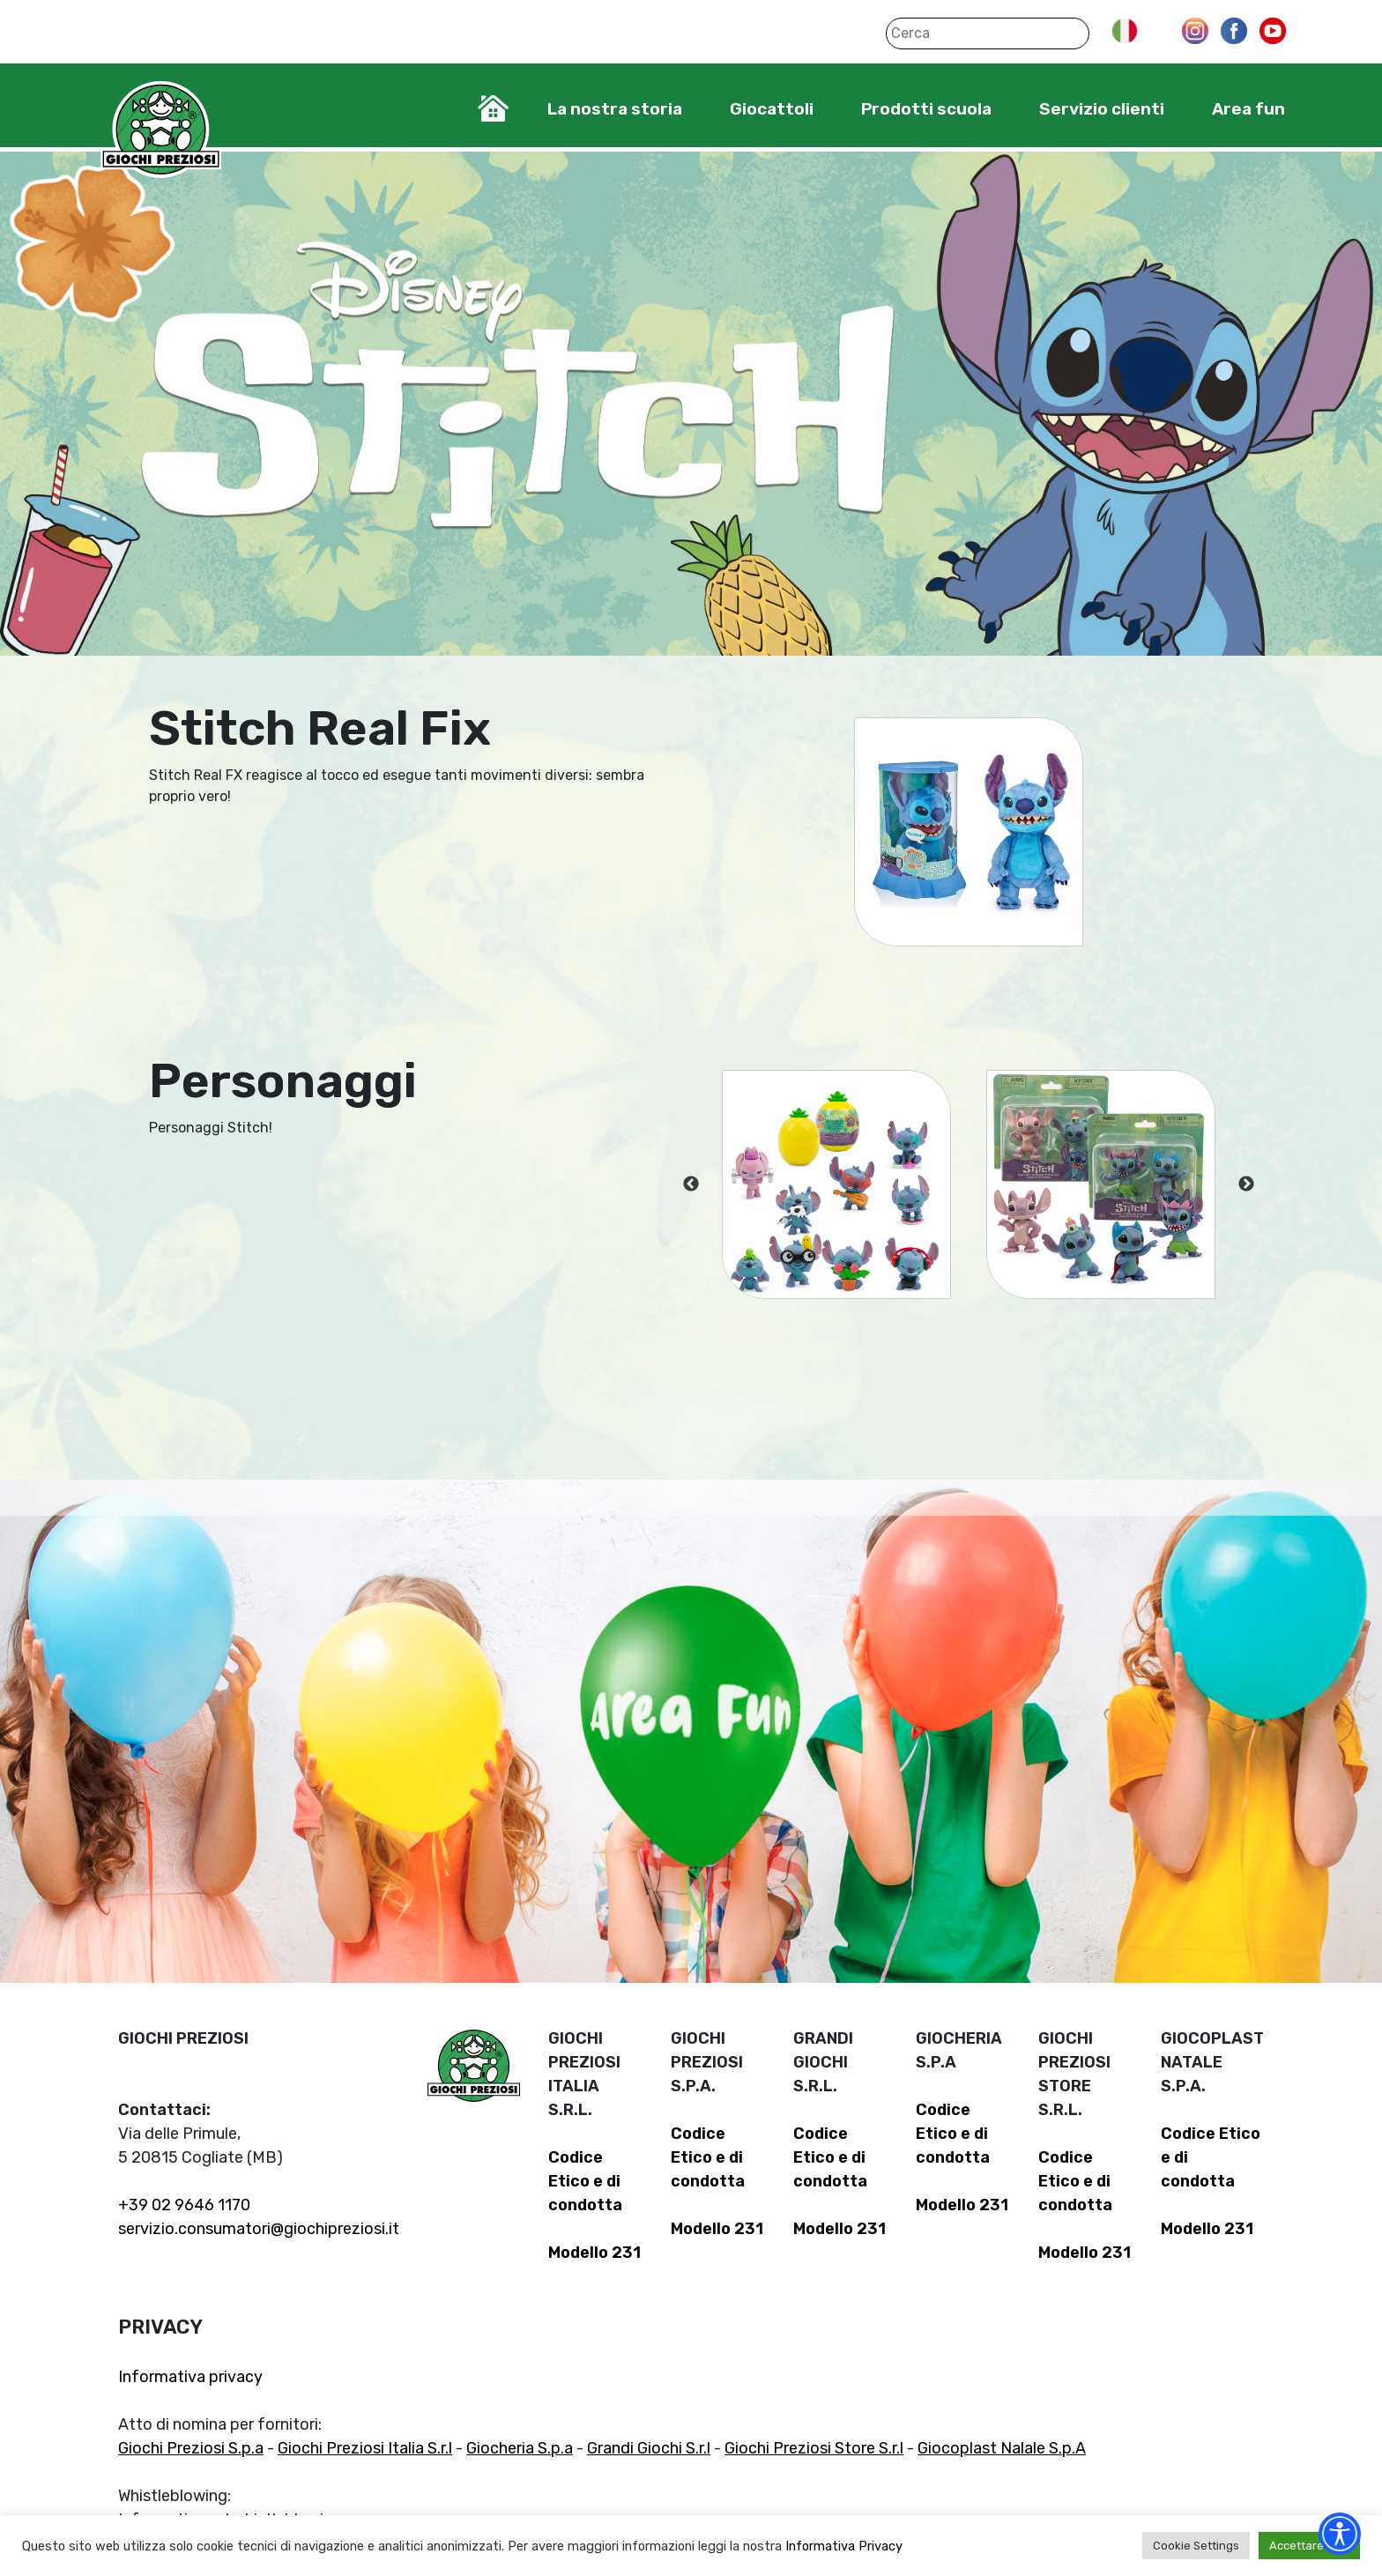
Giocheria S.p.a (519, 2448)
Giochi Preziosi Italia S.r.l (365, 2448)
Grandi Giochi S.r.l (648, 2448)
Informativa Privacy (844, 2546)
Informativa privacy (190, 2377)
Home (493, 108)
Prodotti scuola (926, 109)
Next (1246, 1184)
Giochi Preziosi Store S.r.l (813, 2448)
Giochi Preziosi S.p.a (191, 2448)
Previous (691, 1184)
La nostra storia (614, 109)
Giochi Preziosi (160, 130)
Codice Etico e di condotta (585, 2181)
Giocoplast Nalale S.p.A (1002, 2448)
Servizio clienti (1101, 109)
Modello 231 (594, 2252)
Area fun (1248, 109)
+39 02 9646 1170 (184, 2205)
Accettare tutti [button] (1309, 2545)
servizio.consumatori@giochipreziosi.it (258, 2228)
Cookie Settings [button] (1196, 2545)
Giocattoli (772, 109)
